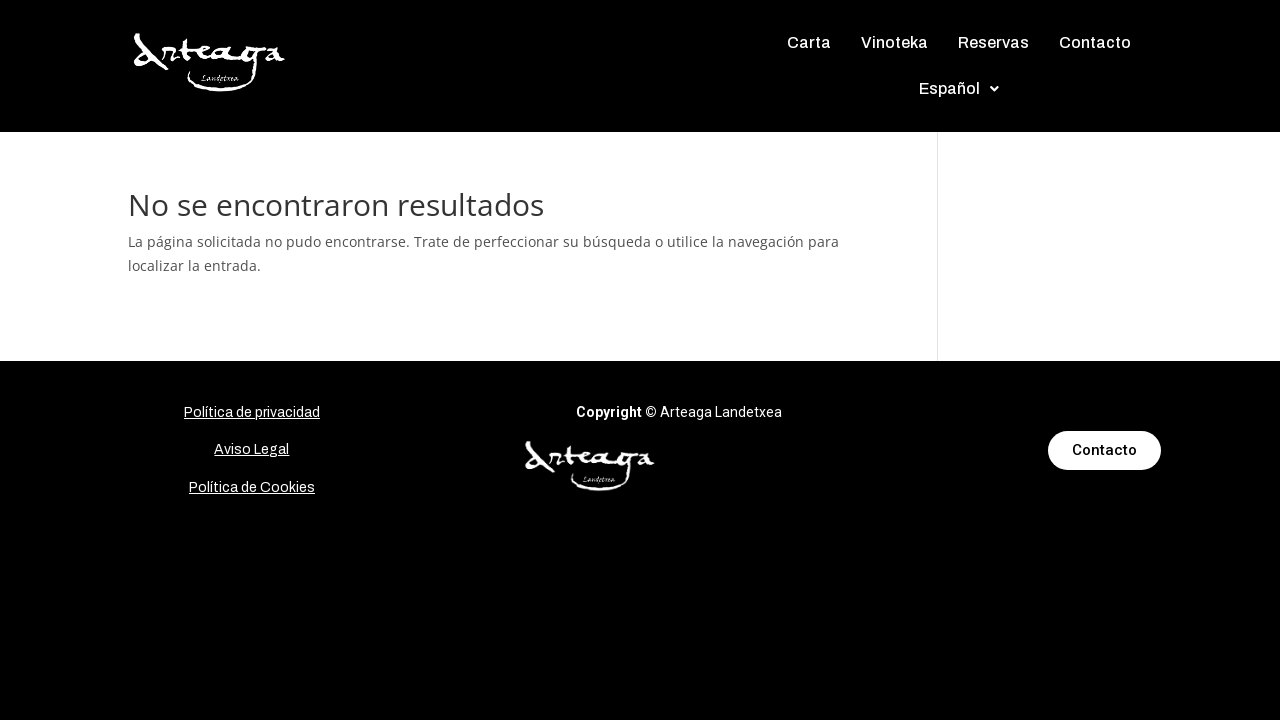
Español (959, 88)
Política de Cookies (252, 487)
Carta (809, 42)
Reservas (993, 42)
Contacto (1095, 42)
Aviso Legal (251, 449)
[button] (959, 89)
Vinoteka (894, 42)
